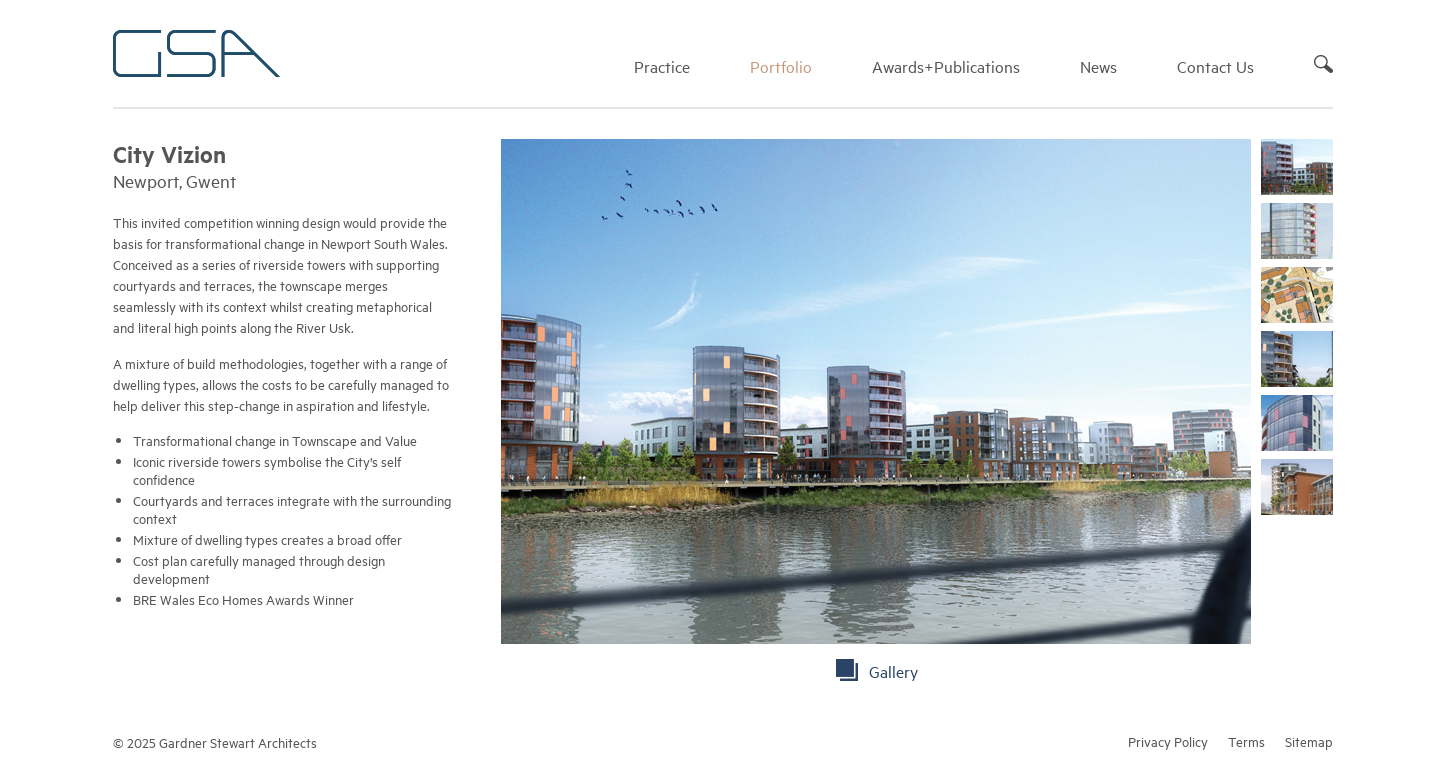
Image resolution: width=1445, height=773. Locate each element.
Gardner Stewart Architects (196, 53)
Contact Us (1215, 66)
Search (1323, 64)
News (1098, 66)
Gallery (893, 671)
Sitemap (1309, 741)
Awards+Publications (946, 66)
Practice (662, 66)
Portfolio (781, 66)
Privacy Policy (1168, 741)
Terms (1246, 741)
